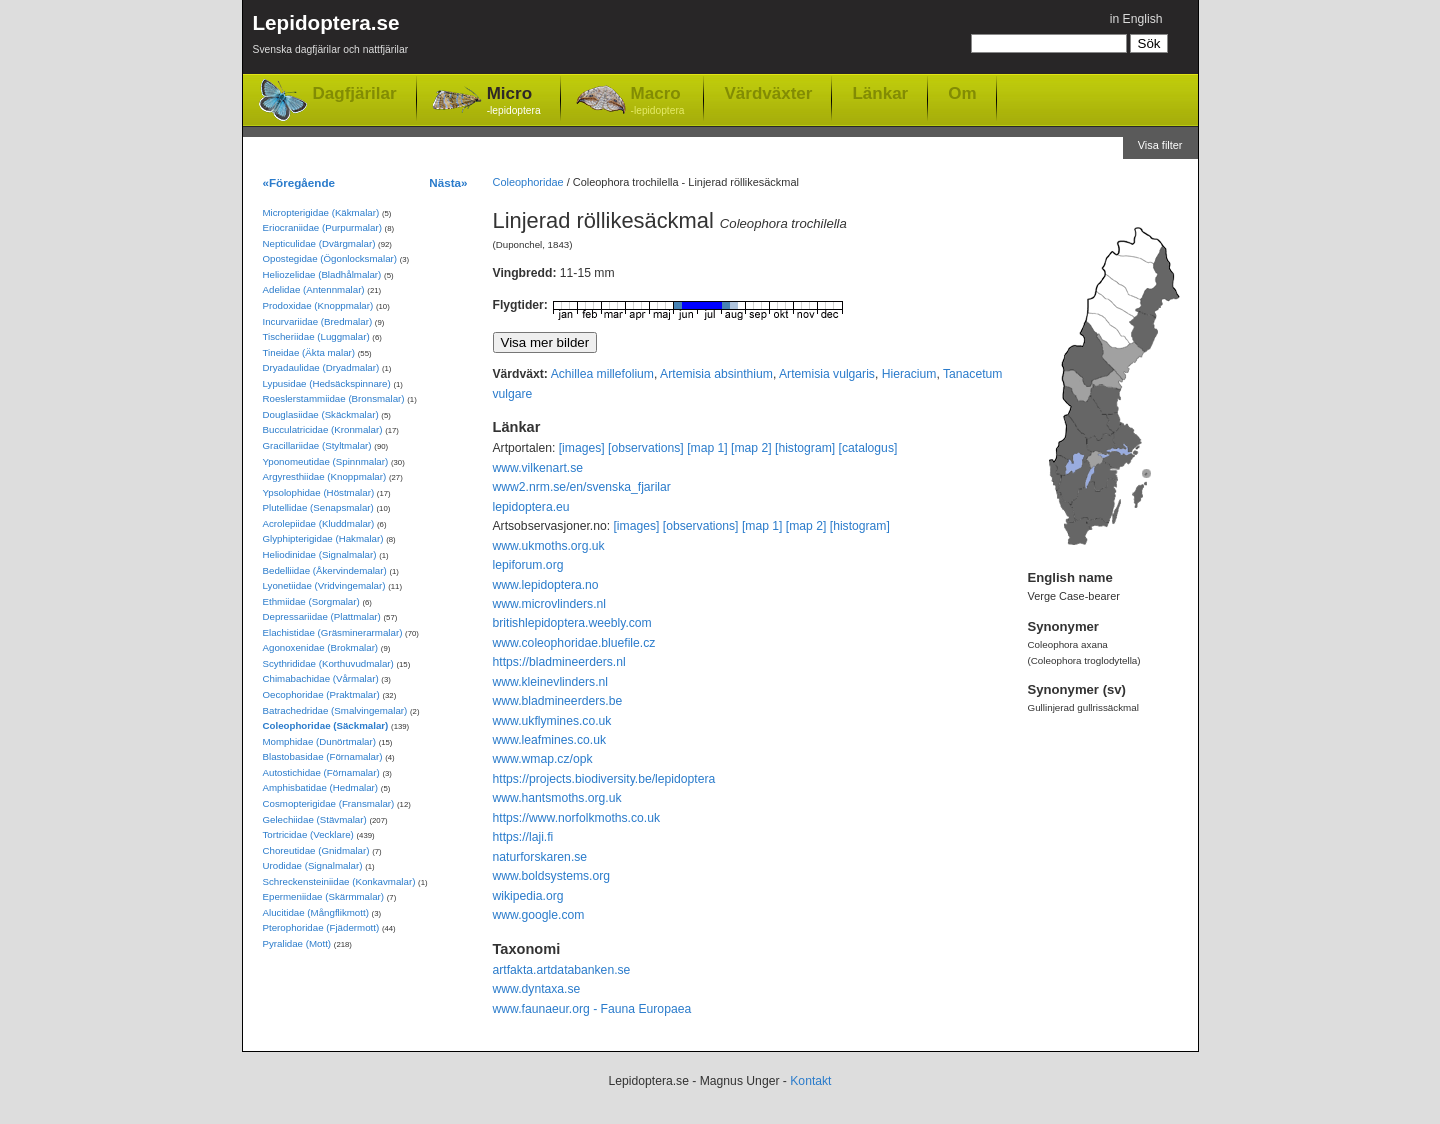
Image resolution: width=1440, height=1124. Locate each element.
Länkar (880, 93)
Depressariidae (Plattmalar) (322, 616)
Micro (514, 101)
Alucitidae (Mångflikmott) (316, 912)
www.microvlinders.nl (549, 604)
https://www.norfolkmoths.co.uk (577, 818)
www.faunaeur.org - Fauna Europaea (592, 1009)
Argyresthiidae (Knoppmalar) (325, 476)
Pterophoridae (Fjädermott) (321, 927)
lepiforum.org (528, 565)
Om (962, 93)
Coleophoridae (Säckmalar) (326, 725)
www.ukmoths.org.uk (549, 546)
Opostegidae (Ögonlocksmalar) (330, 258)
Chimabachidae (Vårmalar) (321, 678)
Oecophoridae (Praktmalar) (321, 694)
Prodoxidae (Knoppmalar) (318, 305)
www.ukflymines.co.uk (552, 721)
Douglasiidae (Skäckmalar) (321, 414)
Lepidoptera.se (331, 37)
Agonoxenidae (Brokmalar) (321, 647)
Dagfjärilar (355, 93)
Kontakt (810, 1081)
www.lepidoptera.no (546, 585)
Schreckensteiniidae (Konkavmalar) (339, 881)
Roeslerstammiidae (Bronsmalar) (334, 398)
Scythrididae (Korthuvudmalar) (328, 663)
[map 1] (707, 448)
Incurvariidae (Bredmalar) (318, 321)
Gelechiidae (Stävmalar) (315, 819)
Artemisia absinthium (716, 374)
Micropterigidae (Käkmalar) (321, 212)
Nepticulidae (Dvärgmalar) (319, 243)
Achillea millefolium (602, 374)
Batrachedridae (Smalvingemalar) (335, 710)
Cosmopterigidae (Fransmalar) (329, 803)
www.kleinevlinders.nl (551, 682)
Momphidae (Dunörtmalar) (319, 741)
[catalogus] (868, 448)
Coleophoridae (528, 182)
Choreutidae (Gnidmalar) (316, 850)
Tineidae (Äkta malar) (309, 352)
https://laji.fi (523, 837)
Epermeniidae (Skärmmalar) (324, 896)
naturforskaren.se (540, 857)
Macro (658, 101)
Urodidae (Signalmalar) (313, 865)
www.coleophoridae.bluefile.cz (574, 643)
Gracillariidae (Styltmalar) (317, 445)
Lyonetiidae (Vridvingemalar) (324, 585)
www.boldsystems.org (552, 876)
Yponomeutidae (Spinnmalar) (326, 461)
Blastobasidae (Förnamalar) (323, 756)
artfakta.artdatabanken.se (562, 970)
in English (1136, 19)
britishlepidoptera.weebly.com (572, 623)
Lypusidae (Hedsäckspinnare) (327, 383)
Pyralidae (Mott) (297, 943)
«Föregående (299, 182)
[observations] (646, 448)
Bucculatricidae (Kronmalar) (323, 429)
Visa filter (1160, 145)
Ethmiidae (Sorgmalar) (311, 601)
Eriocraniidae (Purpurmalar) (322, 227)
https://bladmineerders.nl (559, 662)
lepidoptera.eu (531, 507)
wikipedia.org (528, 896)
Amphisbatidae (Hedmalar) (321, 787)
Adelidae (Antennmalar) (314, 289)
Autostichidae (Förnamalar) (321, 772)
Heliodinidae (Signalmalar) (320, 554)
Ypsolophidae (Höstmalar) (319, 492)
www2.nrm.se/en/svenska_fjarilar (582, 487)
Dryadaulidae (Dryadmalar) (321, 367)
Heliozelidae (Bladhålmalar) (322, 274)
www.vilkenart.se (538, 468)
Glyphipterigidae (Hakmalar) (323, 538)
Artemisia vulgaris (827, 374)
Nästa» (448, 182)
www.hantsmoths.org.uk (557, 798)
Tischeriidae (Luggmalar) (316, 336)
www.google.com (539, 915)
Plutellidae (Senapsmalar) (318, 507)
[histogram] (805, 448)
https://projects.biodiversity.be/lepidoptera (604, 779)
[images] (582, 448)
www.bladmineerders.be (558, 701)
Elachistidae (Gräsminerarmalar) (333, 632)
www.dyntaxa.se (537, 989)
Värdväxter (768, 93)
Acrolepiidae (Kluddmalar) (319, 523)
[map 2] (751, 448)
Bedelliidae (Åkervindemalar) (325, 570)
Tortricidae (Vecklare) (308, 834)
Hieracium (909, 374)
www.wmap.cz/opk (543, 759)
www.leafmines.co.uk (550, 740)
